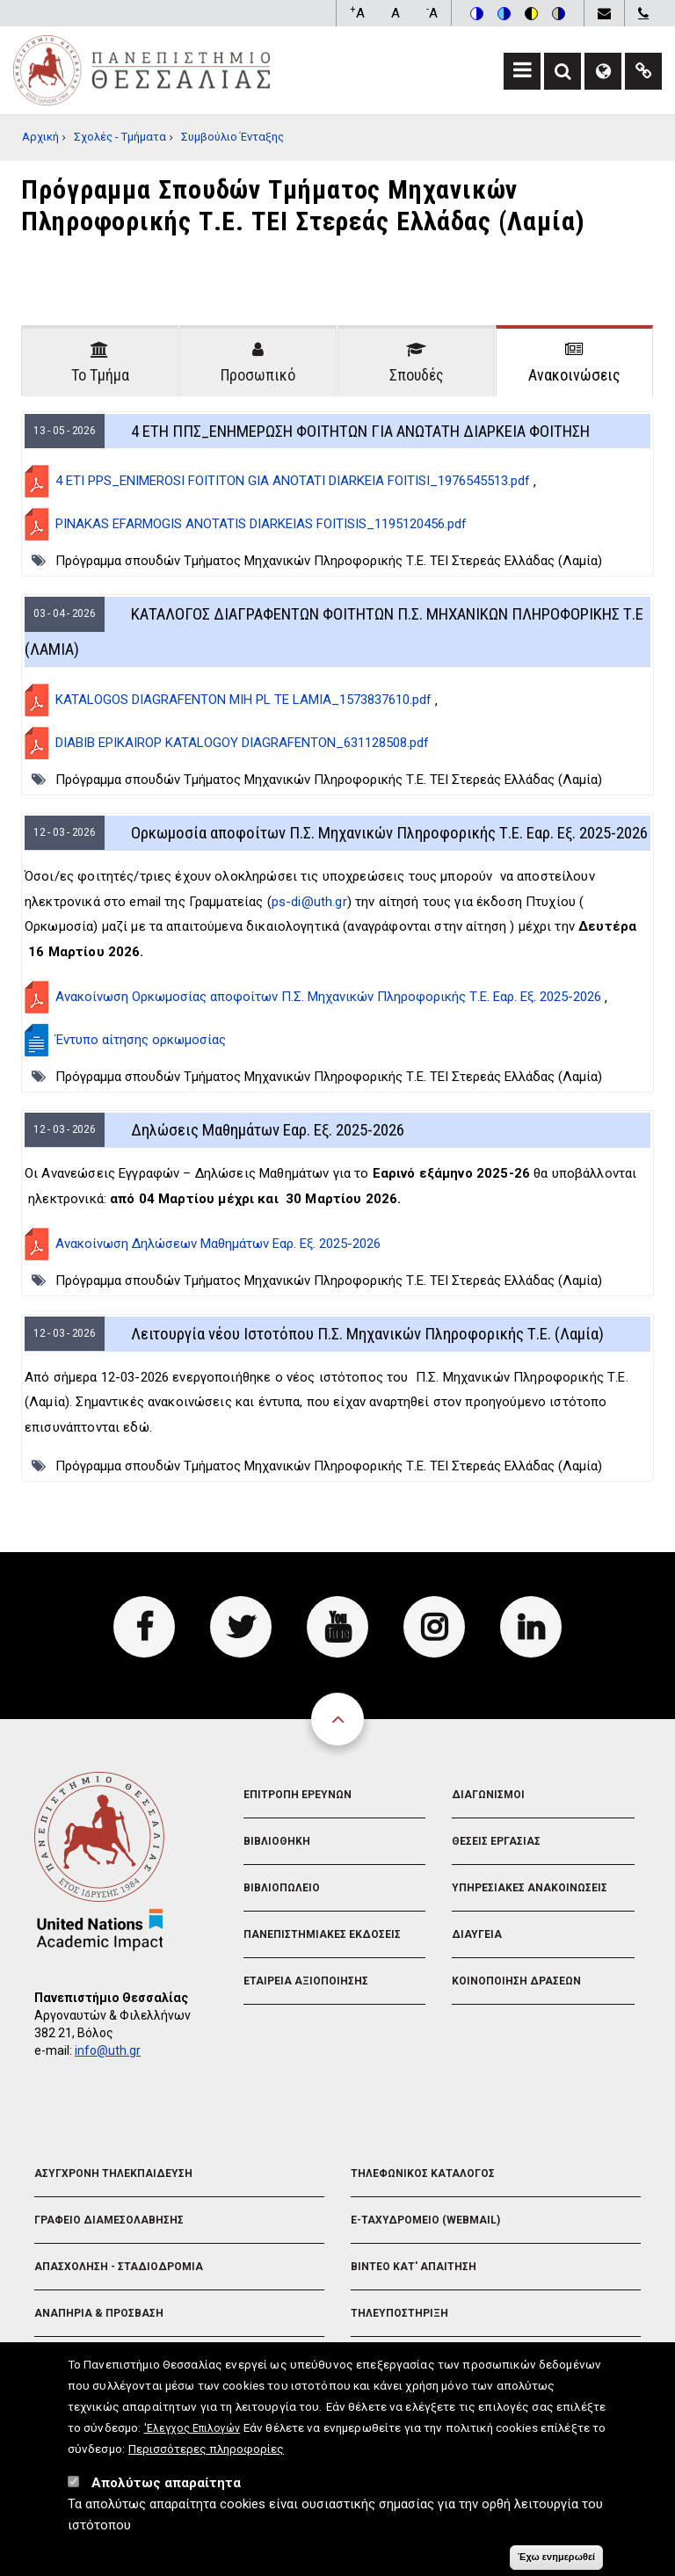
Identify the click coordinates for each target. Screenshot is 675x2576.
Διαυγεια (477, 1934)
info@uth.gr (108, 2050)
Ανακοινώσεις (574, 375)
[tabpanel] (337, 947)
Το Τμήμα (100, 375)
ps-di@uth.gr (309, 902)
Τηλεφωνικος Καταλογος (423, 2173)
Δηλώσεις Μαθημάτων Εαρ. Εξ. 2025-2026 (267, 1130)
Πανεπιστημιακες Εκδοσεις (322, 1934)
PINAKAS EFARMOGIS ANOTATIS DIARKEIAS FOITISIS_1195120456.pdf (261, 524)
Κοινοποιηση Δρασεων (516, 1981)
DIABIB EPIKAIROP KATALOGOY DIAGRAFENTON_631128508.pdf (242, 743)
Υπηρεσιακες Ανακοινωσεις (529, 1888)
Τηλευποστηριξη (399, 2313)
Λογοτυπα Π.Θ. (76, 2360)
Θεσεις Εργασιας (496, 1841)
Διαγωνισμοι (488, 1795)
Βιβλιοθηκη (276, 1841)
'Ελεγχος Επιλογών (192, 2516)
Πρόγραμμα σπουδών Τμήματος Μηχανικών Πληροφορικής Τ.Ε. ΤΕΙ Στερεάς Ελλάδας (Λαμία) (328, 561)
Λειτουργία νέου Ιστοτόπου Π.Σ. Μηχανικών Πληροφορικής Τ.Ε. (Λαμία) (367, 1334)
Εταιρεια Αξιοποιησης (305, 1981)
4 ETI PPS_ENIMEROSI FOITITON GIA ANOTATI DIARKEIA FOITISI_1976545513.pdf (292, 481)
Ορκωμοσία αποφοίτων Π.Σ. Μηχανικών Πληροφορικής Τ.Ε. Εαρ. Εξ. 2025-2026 (389, 833)
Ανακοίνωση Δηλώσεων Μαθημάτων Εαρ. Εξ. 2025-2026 (218, 1244)
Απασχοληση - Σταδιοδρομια (118, 2266)
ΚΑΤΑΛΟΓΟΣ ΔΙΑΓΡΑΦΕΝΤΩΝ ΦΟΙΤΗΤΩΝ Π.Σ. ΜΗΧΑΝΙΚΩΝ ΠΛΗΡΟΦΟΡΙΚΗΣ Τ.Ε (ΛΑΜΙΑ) (334, 631)
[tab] (99, 361)
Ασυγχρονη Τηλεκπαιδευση (113, 2173)
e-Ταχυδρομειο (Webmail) (425, 2220)
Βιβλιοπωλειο (281, 1888)
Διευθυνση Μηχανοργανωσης (435, 2360)
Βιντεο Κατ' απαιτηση (413, 2266)
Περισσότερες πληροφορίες (206, 2536)
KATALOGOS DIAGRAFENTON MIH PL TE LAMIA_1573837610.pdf (243, 699)
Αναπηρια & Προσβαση (98, 2313)
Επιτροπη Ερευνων (297, 1795)
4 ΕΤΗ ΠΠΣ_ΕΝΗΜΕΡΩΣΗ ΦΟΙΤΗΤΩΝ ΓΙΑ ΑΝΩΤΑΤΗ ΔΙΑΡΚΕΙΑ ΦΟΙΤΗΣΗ (360, 431)
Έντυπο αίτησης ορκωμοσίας (140, 1040)
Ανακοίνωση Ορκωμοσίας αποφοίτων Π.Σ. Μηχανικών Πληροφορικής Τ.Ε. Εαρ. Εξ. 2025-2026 (328, 997)
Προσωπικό (258, 375)
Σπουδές (416, 375)
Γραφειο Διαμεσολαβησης (109, 2220)
